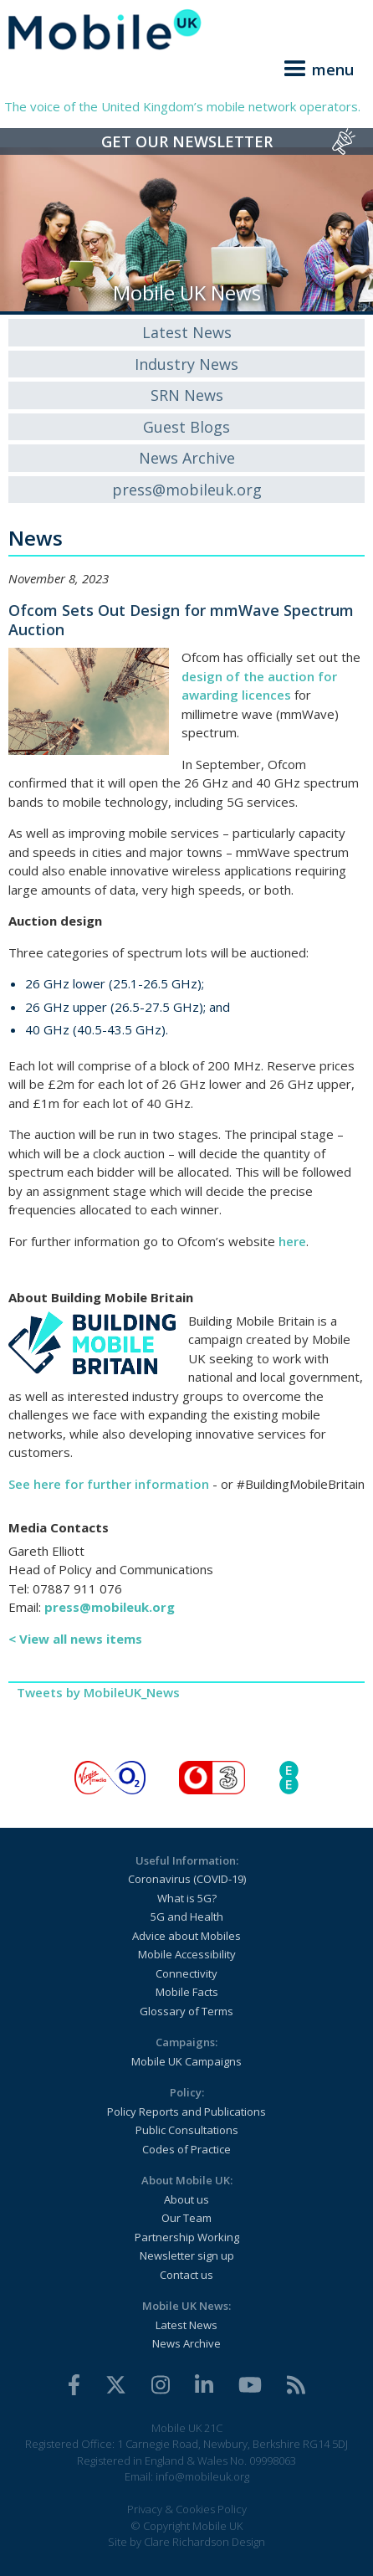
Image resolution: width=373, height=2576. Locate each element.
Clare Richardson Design (204, 2541)
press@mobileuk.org (187, 490)
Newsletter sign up (187, 2255)
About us (186, 2199)
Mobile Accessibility (187, 1954)
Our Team (186, 2217)
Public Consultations (186, 2129)
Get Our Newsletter (187, 141)
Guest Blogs (186, 427)
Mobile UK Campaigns (186, 2061)
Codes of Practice (186, 2149)
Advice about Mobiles (186, 1935)
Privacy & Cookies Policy (187, 2509)
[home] (186, 29)
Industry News (186, 364)
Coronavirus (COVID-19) (187, 1878)
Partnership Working (187, 2237)
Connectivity (186, 1973)
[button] (316, 66)
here (292, 1241)
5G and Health (187, 1916)
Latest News (187, 332)
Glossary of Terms (186, 2011)
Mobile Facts (187, 1991)
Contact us (186, 2274)
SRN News (187, 395)
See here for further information (108, 1483)
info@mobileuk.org (202, 2476)
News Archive (187, 458)
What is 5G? (187, 1898)
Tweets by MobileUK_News (98, 1692)
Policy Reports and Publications (186, 2111)
